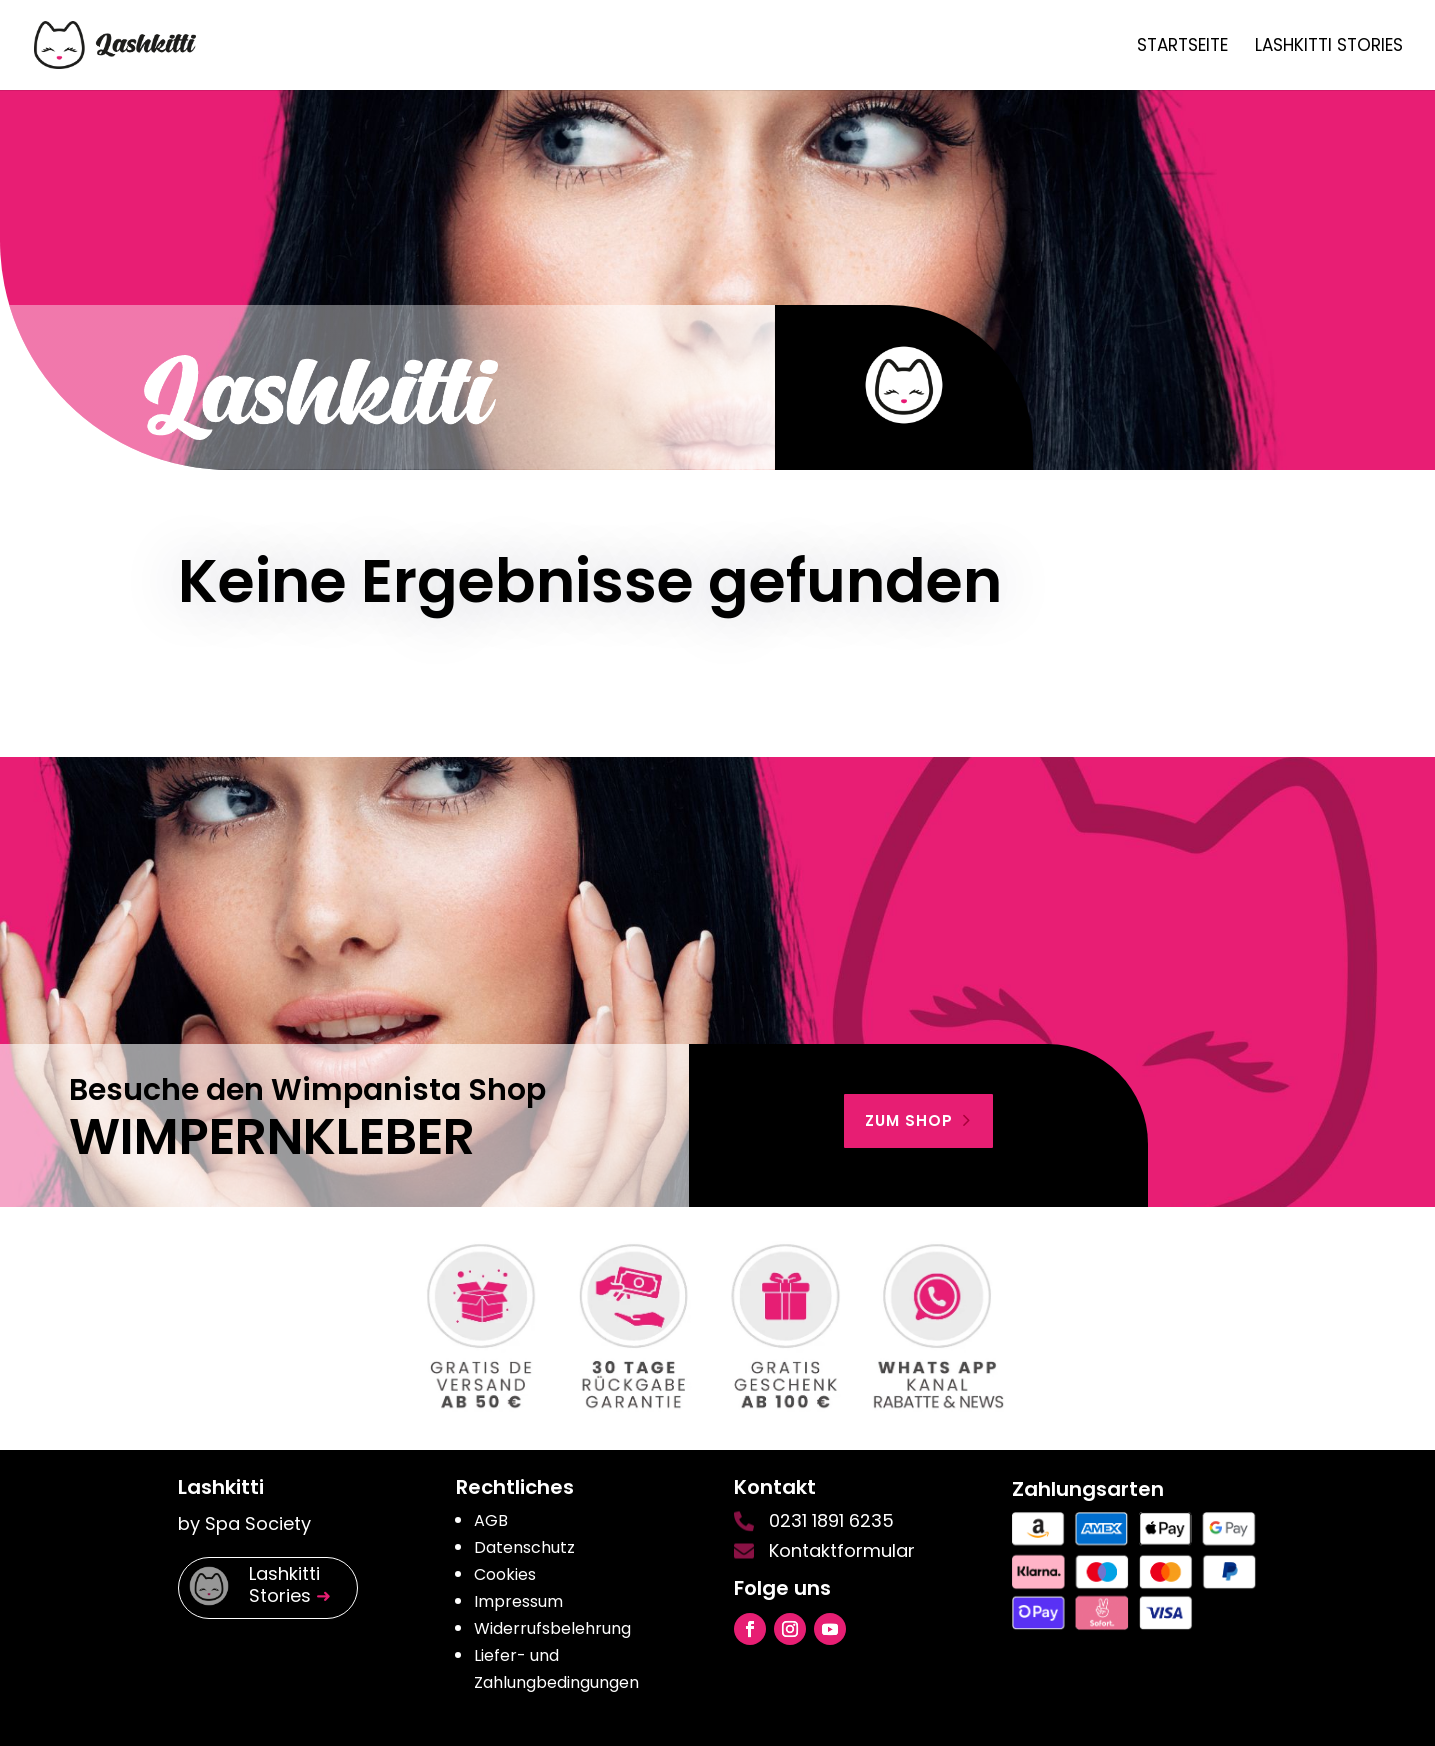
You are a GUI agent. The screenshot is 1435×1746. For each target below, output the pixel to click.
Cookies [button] (505, 1574)
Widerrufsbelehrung (552, 1628)
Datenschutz (524, 1547)
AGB (491, 1520)
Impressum (518, 1601)
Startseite (1182, 47)
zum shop (909, 1120)
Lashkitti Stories (1329, 47)
